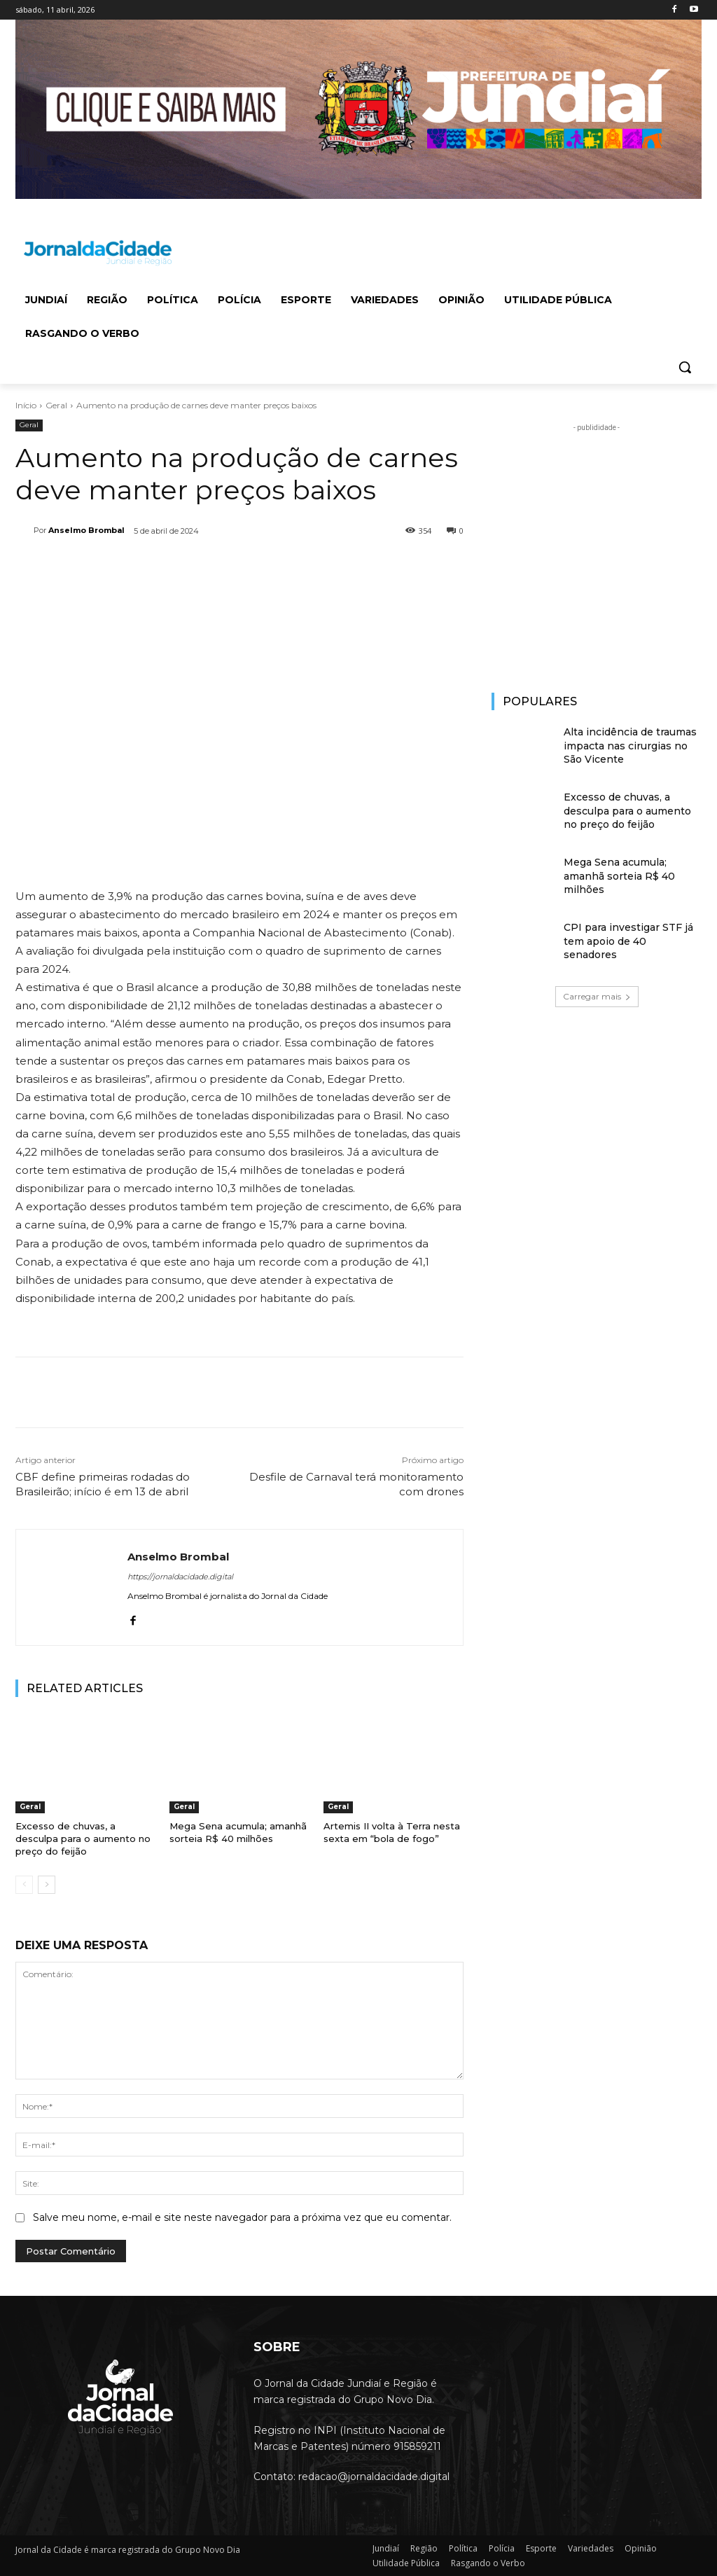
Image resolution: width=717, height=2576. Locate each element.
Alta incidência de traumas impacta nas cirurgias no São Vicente (630, 746)
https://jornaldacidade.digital (180, 1576)
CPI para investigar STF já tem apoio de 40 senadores (628, 941)
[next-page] (46, 1885)
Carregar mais (597, 996)
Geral (56, 405)
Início (25, 405)
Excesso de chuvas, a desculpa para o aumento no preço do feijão (83, 1838)
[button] (685, 367)
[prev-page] (24, 1885)
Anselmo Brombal (86, 530)
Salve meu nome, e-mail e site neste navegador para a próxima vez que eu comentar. (242, 2217)
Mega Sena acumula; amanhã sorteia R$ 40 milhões (619, 876)
